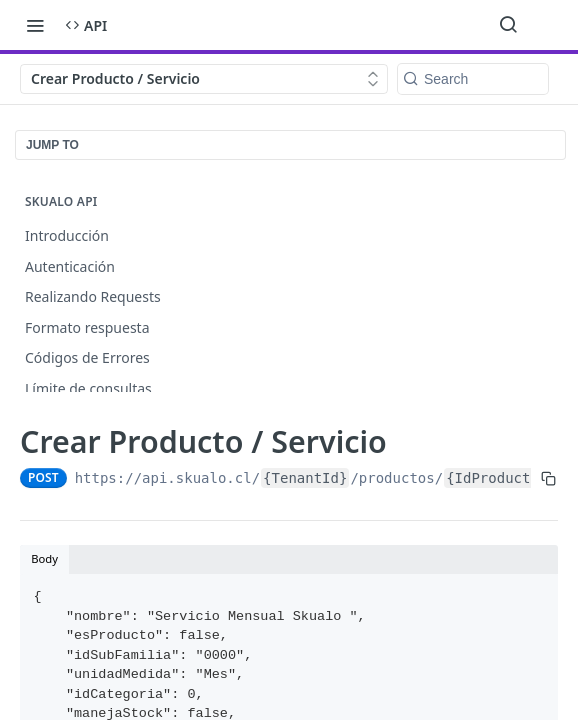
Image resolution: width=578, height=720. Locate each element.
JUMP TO (52, 145)
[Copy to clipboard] (548, 478)
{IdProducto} (496, 478)
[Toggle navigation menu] (35, 25)
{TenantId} (305, 478)
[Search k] (473, 79)
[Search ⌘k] (508, 25)
